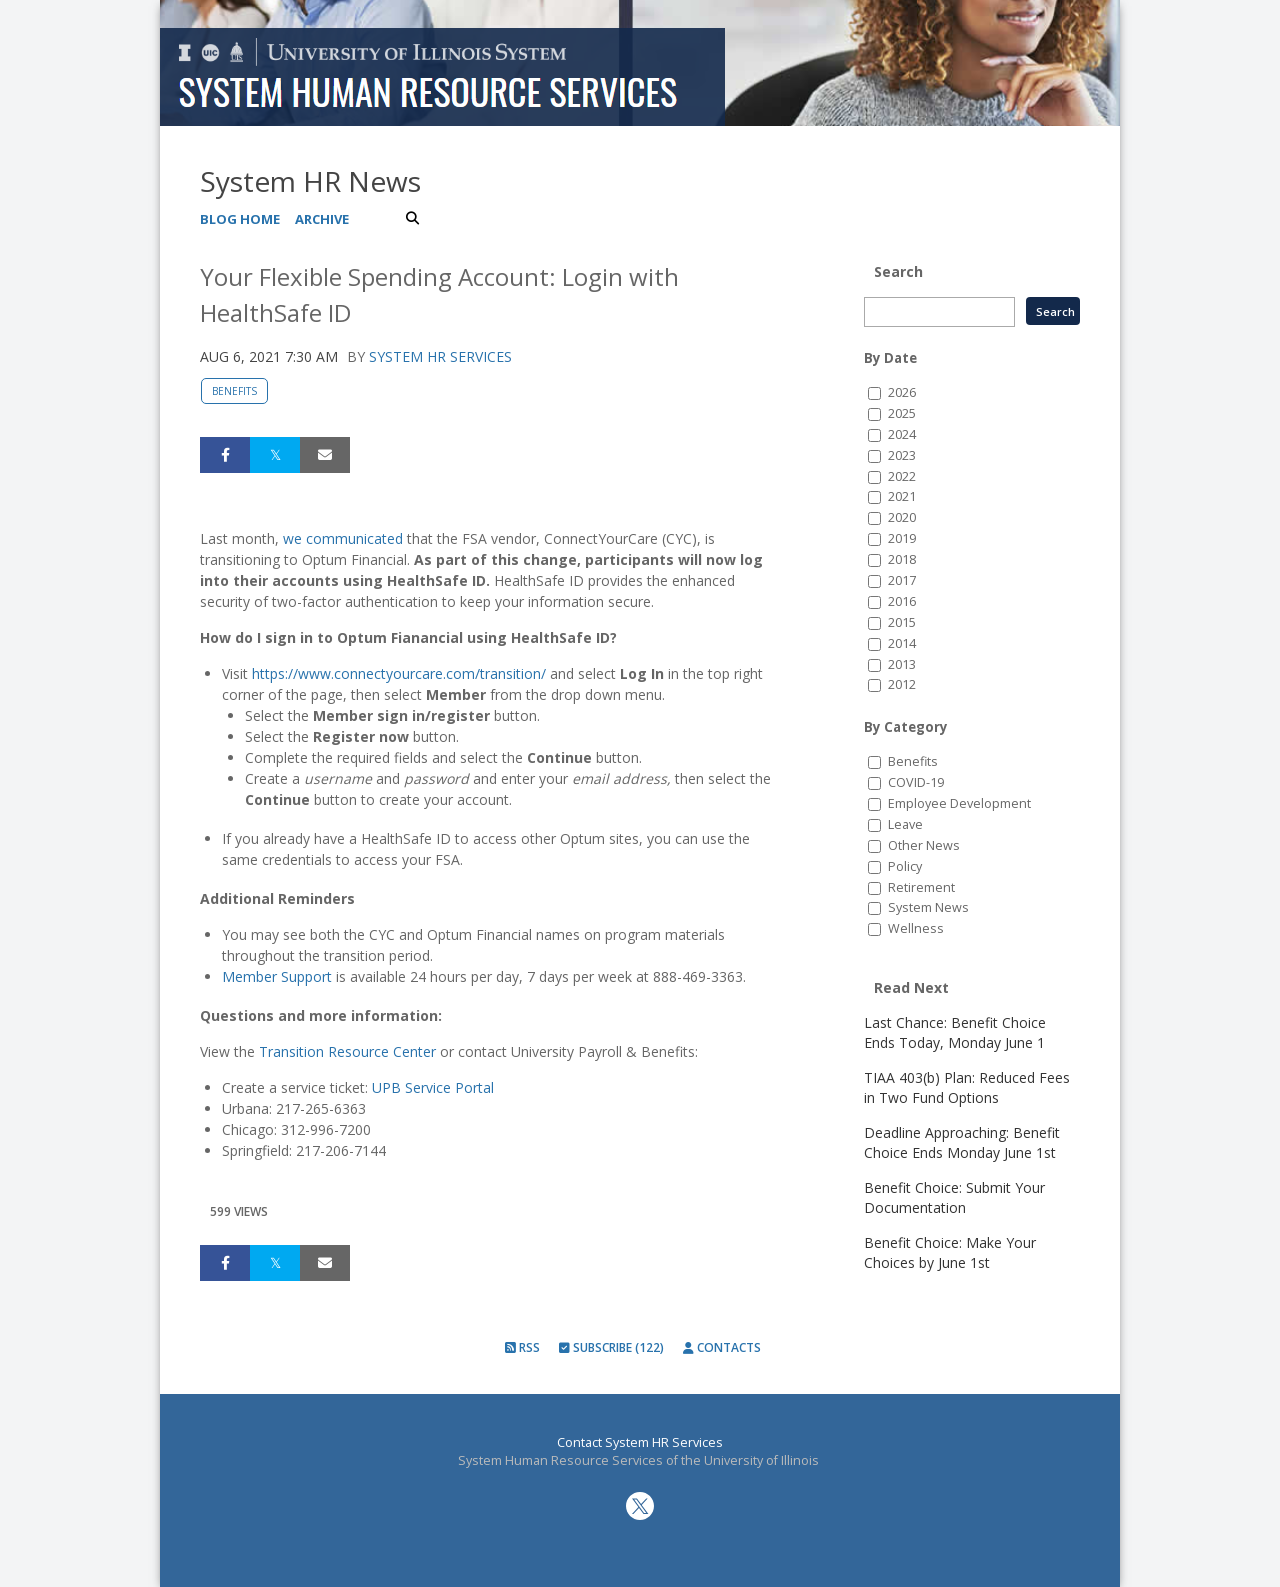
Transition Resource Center (347, 1051)
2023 (902, 455)
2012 (902, 684)
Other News (924, 845)
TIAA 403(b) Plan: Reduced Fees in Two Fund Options (967, 1087)
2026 (902, 392)
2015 (902, 622)
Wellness (916, 928)
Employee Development (959, 803)
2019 (902, 538)
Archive (322, 219)
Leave (905, 824)
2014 (902, 643)
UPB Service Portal (433, 1087)
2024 (902, 434)
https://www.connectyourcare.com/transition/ (399, 673)
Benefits (234, 391)
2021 (902, 496)
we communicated (343, 538)
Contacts (722, 1347)
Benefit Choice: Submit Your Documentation (954, 1197)
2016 (902, 601)
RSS (522, 1347)
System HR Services (440, 356)
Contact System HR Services (640, 1442)
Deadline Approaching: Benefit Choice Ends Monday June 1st (962, 1142)
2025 (902, 413)
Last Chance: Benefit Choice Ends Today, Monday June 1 (955, 1032)
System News (928, 907)
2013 (902, 664)
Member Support (277, 976)
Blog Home (240, 219)
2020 (902, 517)
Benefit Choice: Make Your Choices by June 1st (950, 1252)
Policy (905, 866)
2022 (902, 476)
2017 (902, 580)
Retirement (921, 887)
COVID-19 (916, 782)
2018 (902, 559)
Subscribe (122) (611, 1347)
